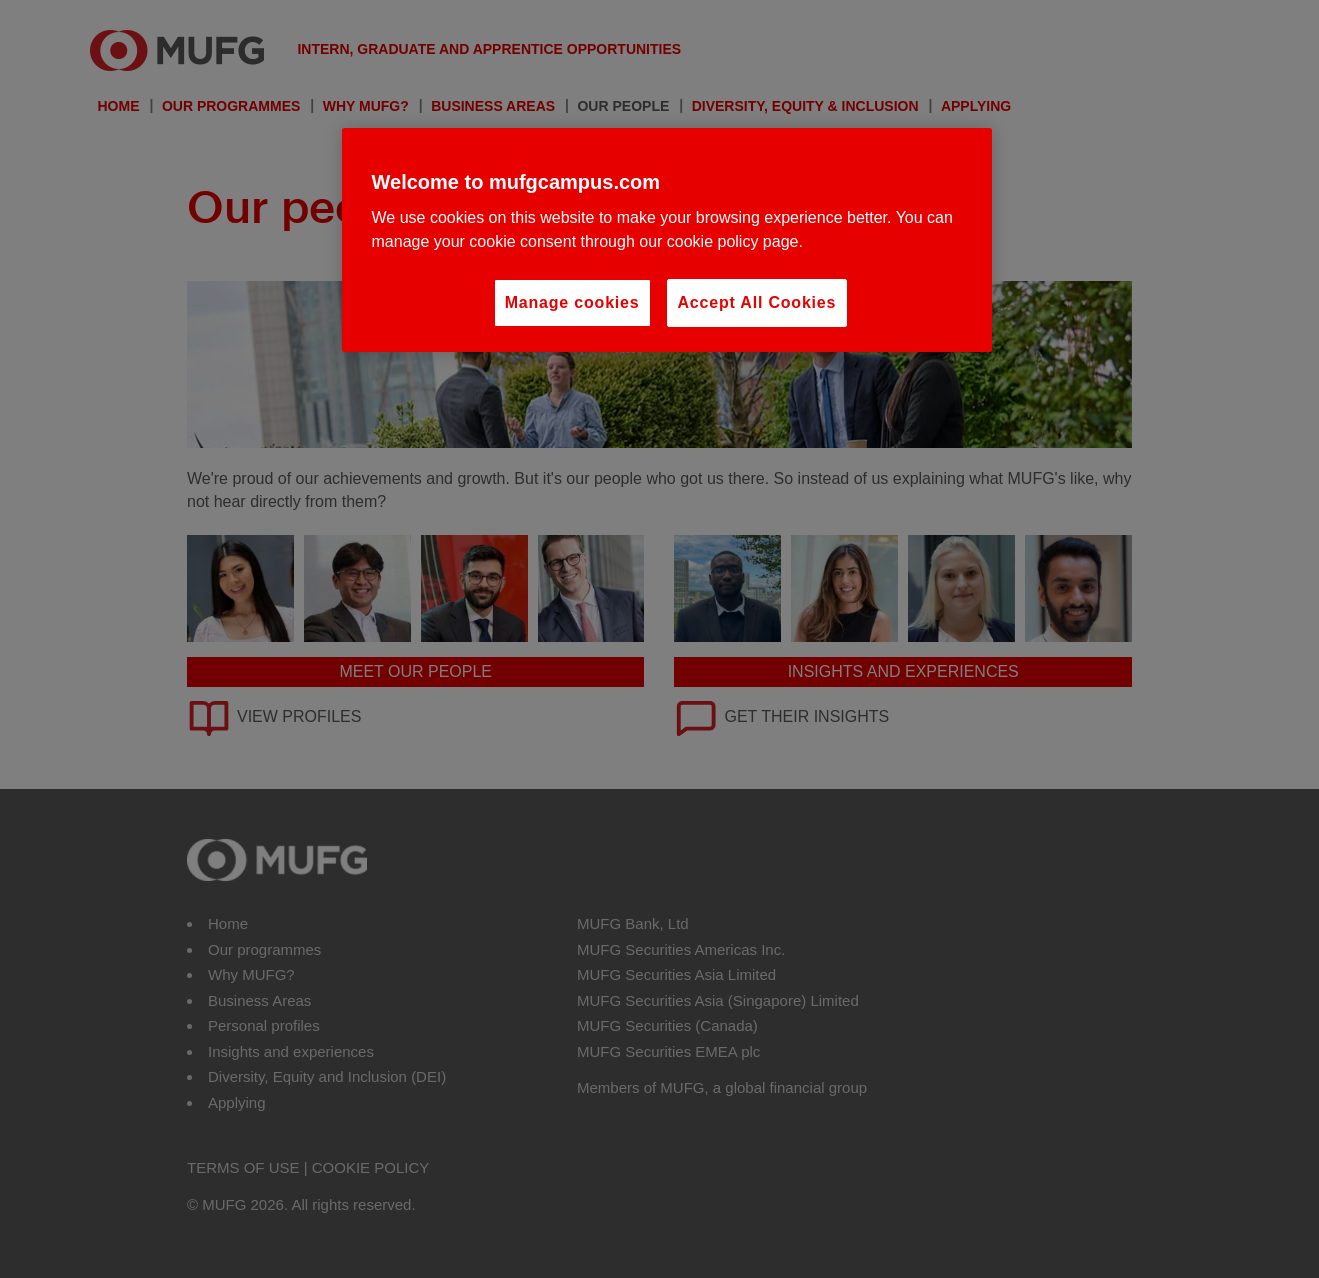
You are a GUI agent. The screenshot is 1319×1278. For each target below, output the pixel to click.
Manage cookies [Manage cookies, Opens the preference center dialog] (572, 302)
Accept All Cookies (757, 302)
